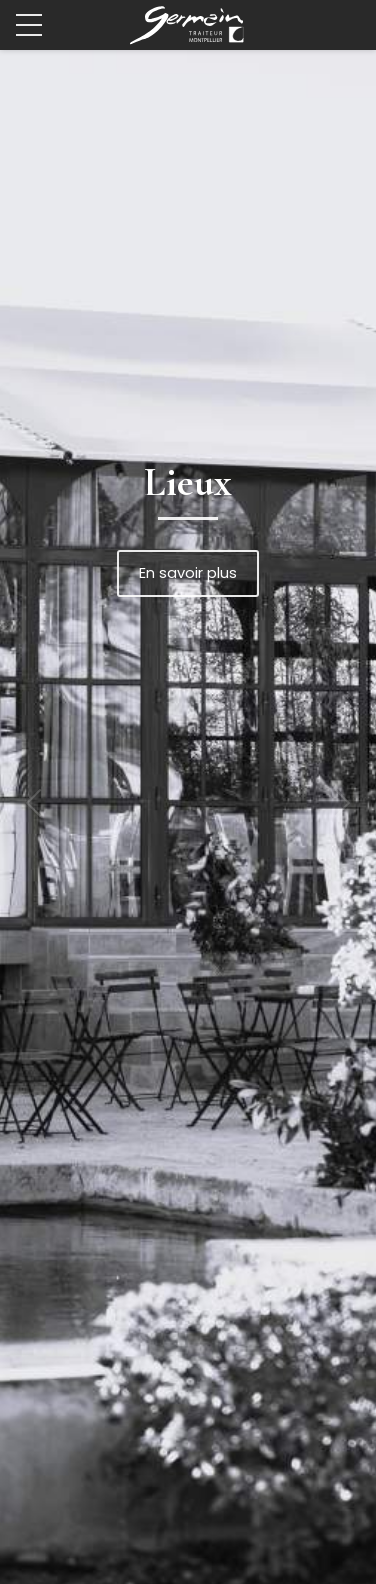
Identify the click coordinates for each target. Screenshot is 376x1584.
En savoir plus (188, 573)
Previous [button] (40, 803)
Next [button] (336, 803)
